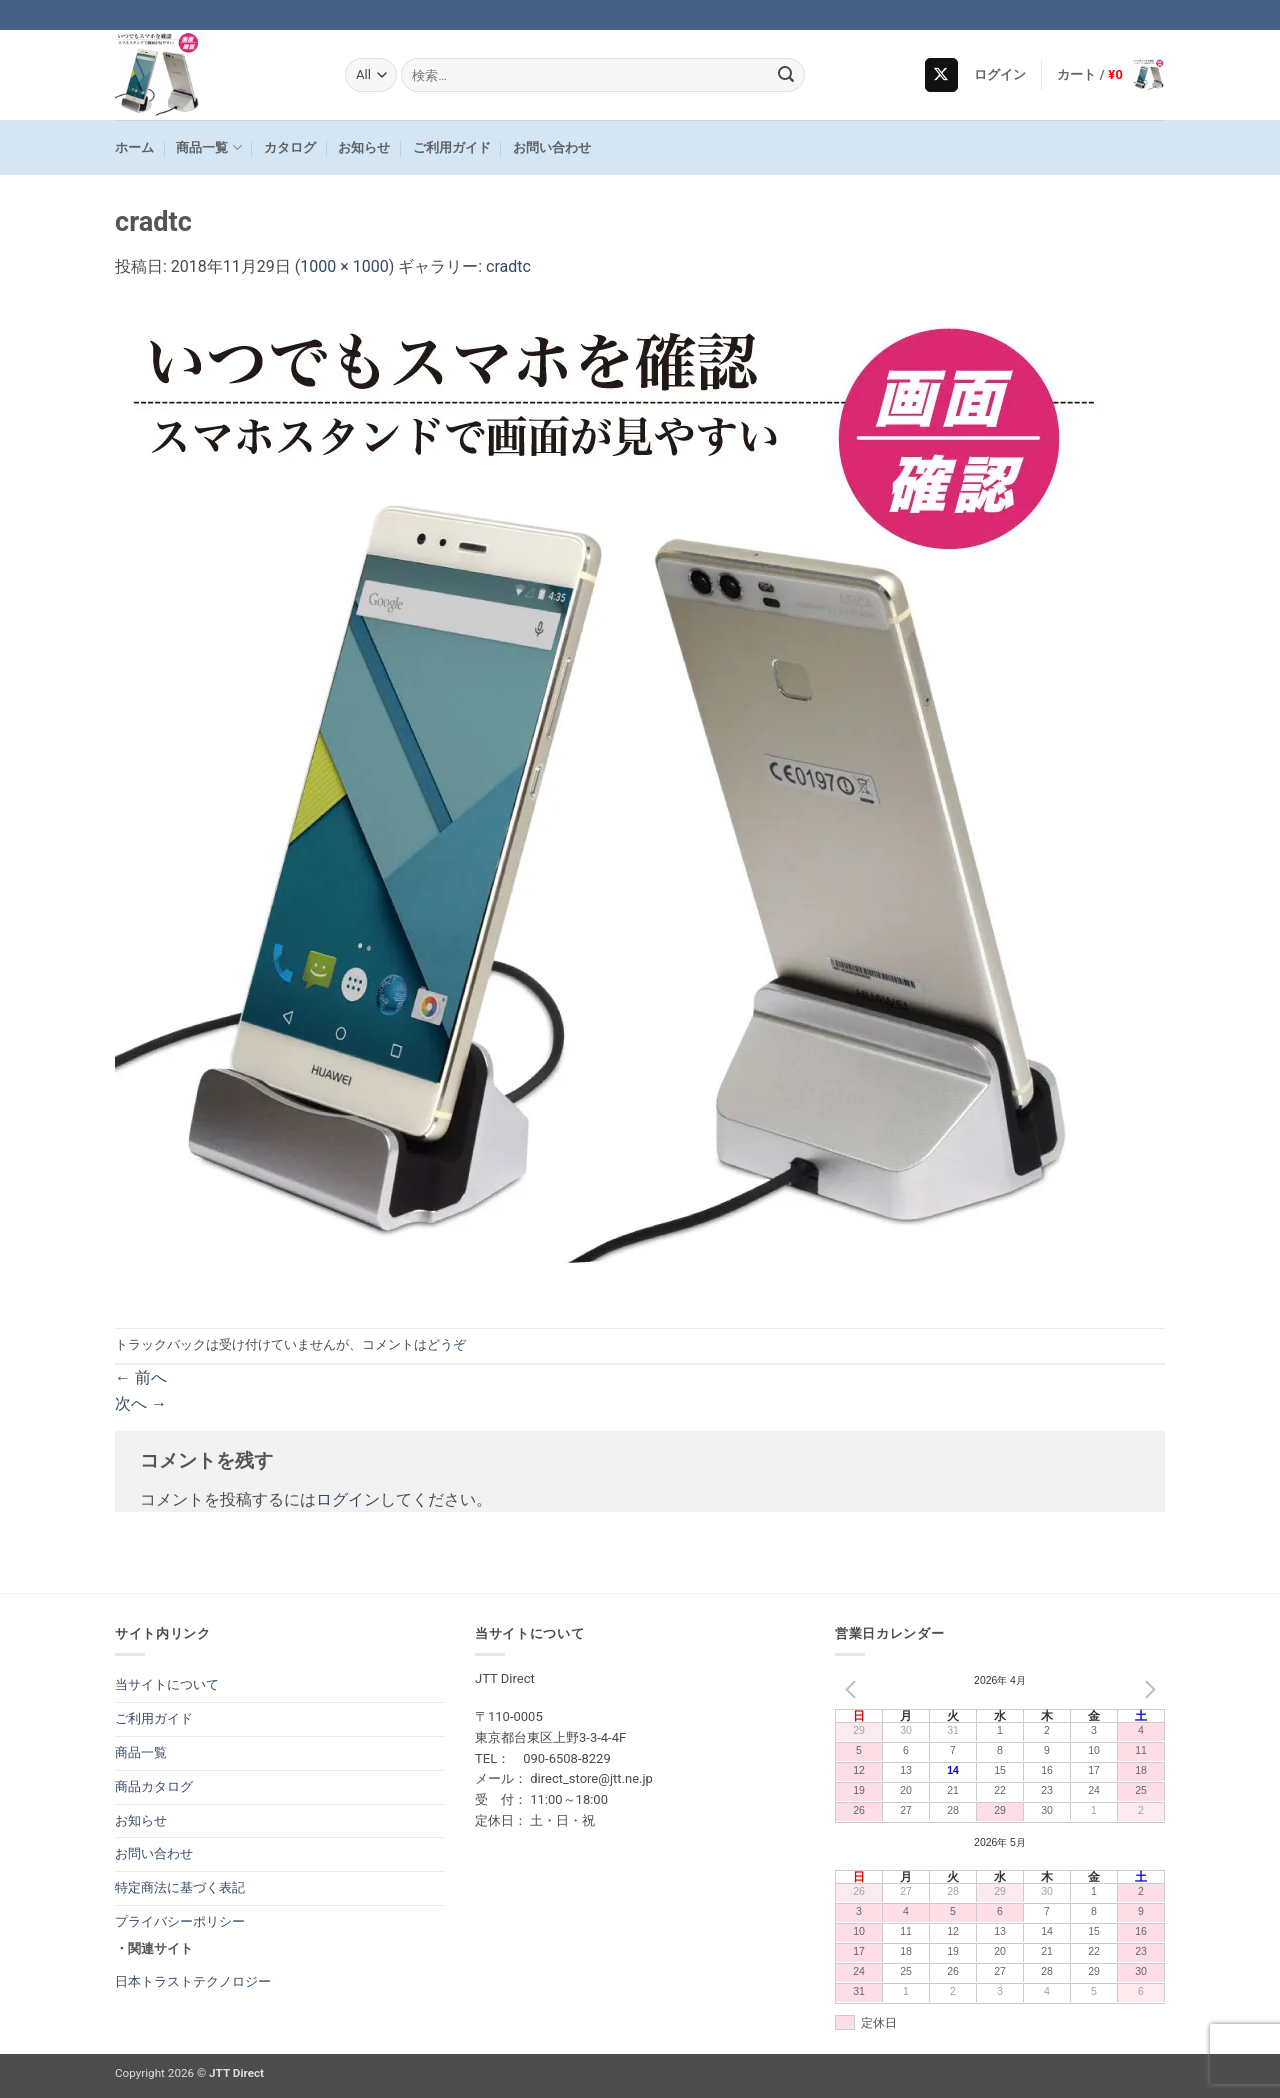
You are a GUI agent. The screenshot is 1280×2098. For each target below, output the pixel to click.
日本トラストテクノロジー (193, 1981)
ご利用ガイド (452, 147)
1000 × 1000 (344, 266)
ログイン (348, 1499)
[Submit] (787, 75)
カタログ (290, 147)
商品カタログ (154, 1786)
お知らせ (364, 147)
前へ (141, 1377)
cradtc (508, 266)
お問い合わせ (552, 147)
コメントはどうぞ (414, 1344)
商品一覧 (208, 147)
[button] (1000, 75)
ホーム (134, 147)
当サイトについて (167, 1684)
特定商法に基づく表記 (180, 1887)
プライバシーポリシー (180, 1921)
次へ (141, 1403)
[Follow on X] (941, 75)
